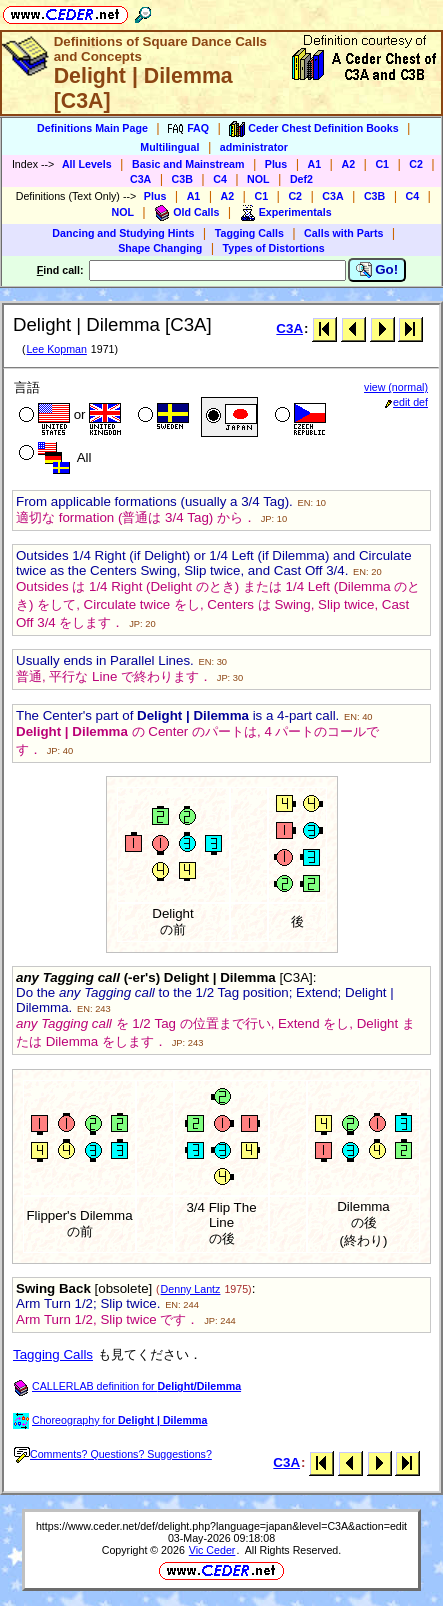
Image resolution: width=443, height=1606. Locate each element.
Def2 (301, 179)
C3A (140, 179)
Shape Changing (160, 248)
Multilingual (169, 147)
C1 (382, 164)
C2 (416, 164)
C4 (220, 179)
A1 (315, 164)
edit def (406, 402)
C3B (182, 179)
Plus (276, 164)
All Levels (87, 164)
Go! (377, 270)
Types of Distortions (274, 248)
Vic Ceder (212, 1550)
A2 (348, 164)
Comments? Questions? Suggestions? (113, 1454)
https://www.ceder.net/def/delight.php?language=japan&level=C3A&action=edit (221, 1526)
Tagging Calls (249, 233)
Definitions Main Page (92, 128)
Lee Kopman (56, 349)
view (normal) (396, 387)
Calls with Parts (343, 233)
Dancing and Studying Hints (123, 233)
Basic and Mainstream (188, 164)
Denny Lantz (191, 1289)
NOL (258, 179)
